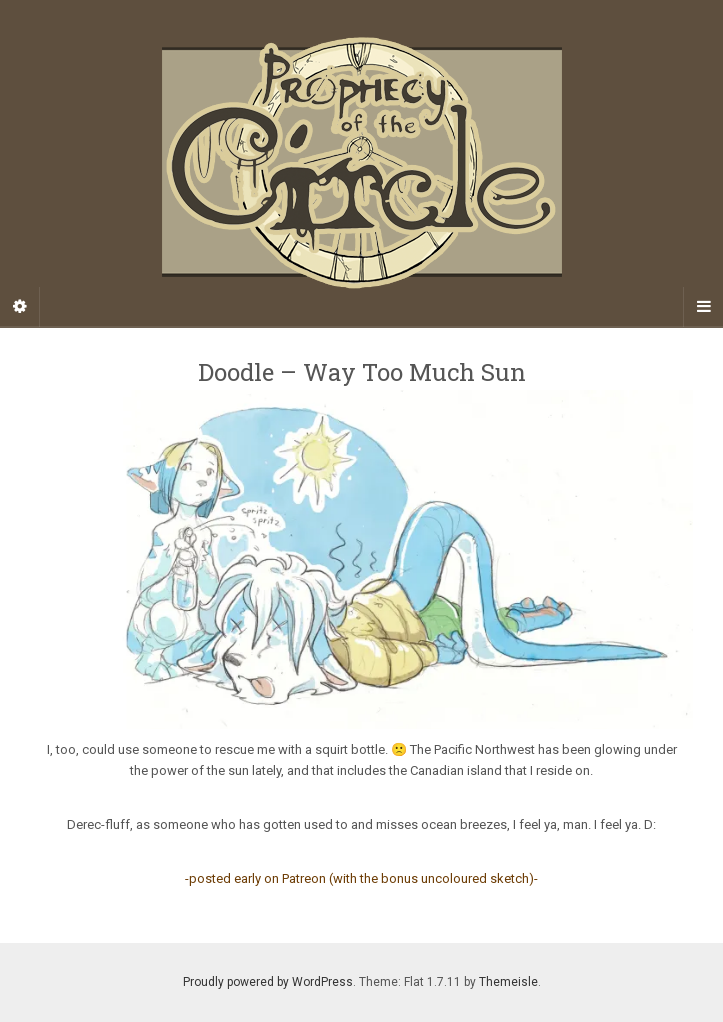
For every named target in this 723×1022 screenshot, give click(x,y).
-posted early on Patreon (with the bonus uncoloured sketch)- (361, 878)
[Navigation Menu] (703, 307)
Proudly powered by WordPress (268, 982)
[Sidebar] (20, 307)
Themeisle (508, 982)
